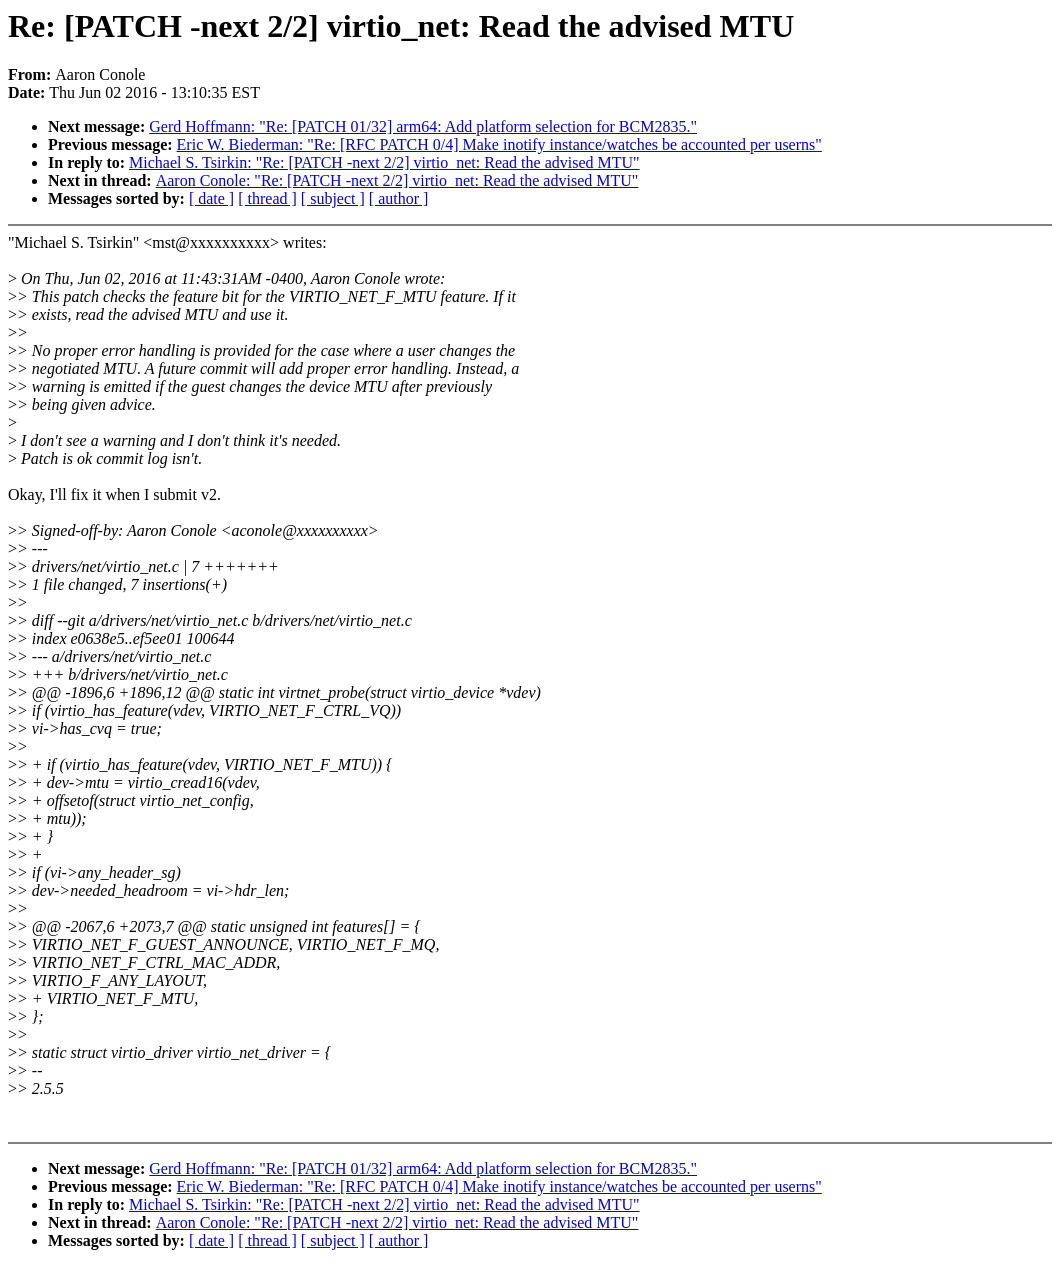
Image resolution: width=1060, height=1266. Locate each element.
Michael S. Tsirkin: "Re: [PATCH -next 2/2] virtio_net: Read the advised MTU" (384, 162)
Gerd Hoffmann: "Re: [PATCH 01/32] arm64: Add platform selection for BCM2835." (423, 126)
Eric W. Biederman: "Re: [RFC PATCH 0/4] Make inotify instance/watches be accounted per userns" (499, 144)
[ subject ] (333, 198)
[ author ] (399, 198)
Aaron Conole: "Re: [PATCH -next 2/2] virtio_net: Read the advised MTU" (397, 180)
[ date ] (211, 198)
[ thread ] (267, 198)
